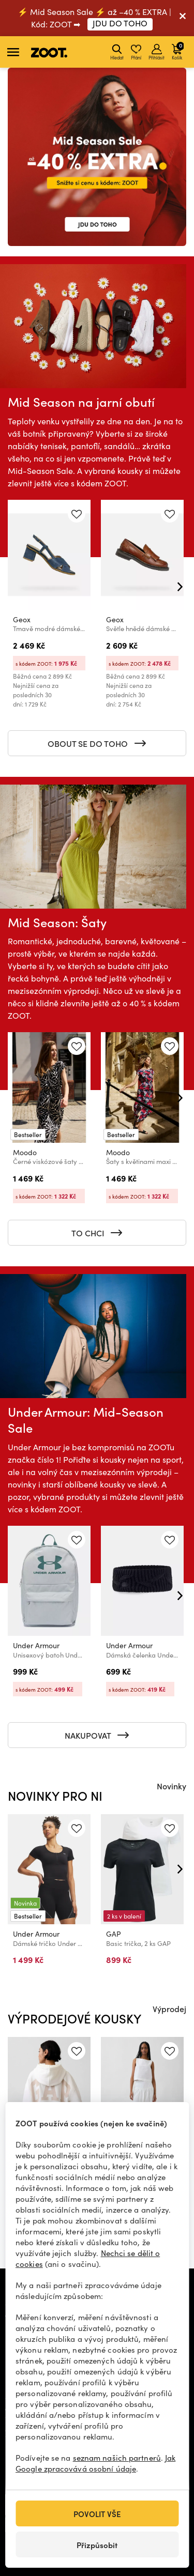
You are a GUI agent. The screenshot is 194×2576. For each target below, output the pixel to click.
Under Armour (36, 1645)
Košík (178, 50)
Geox (22, 619)
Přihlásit (156, 52)
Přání (136, 52)
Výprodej (169, 2008)
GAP (113, 1934)
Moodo (25, 1152)
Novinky (171, 1785)
